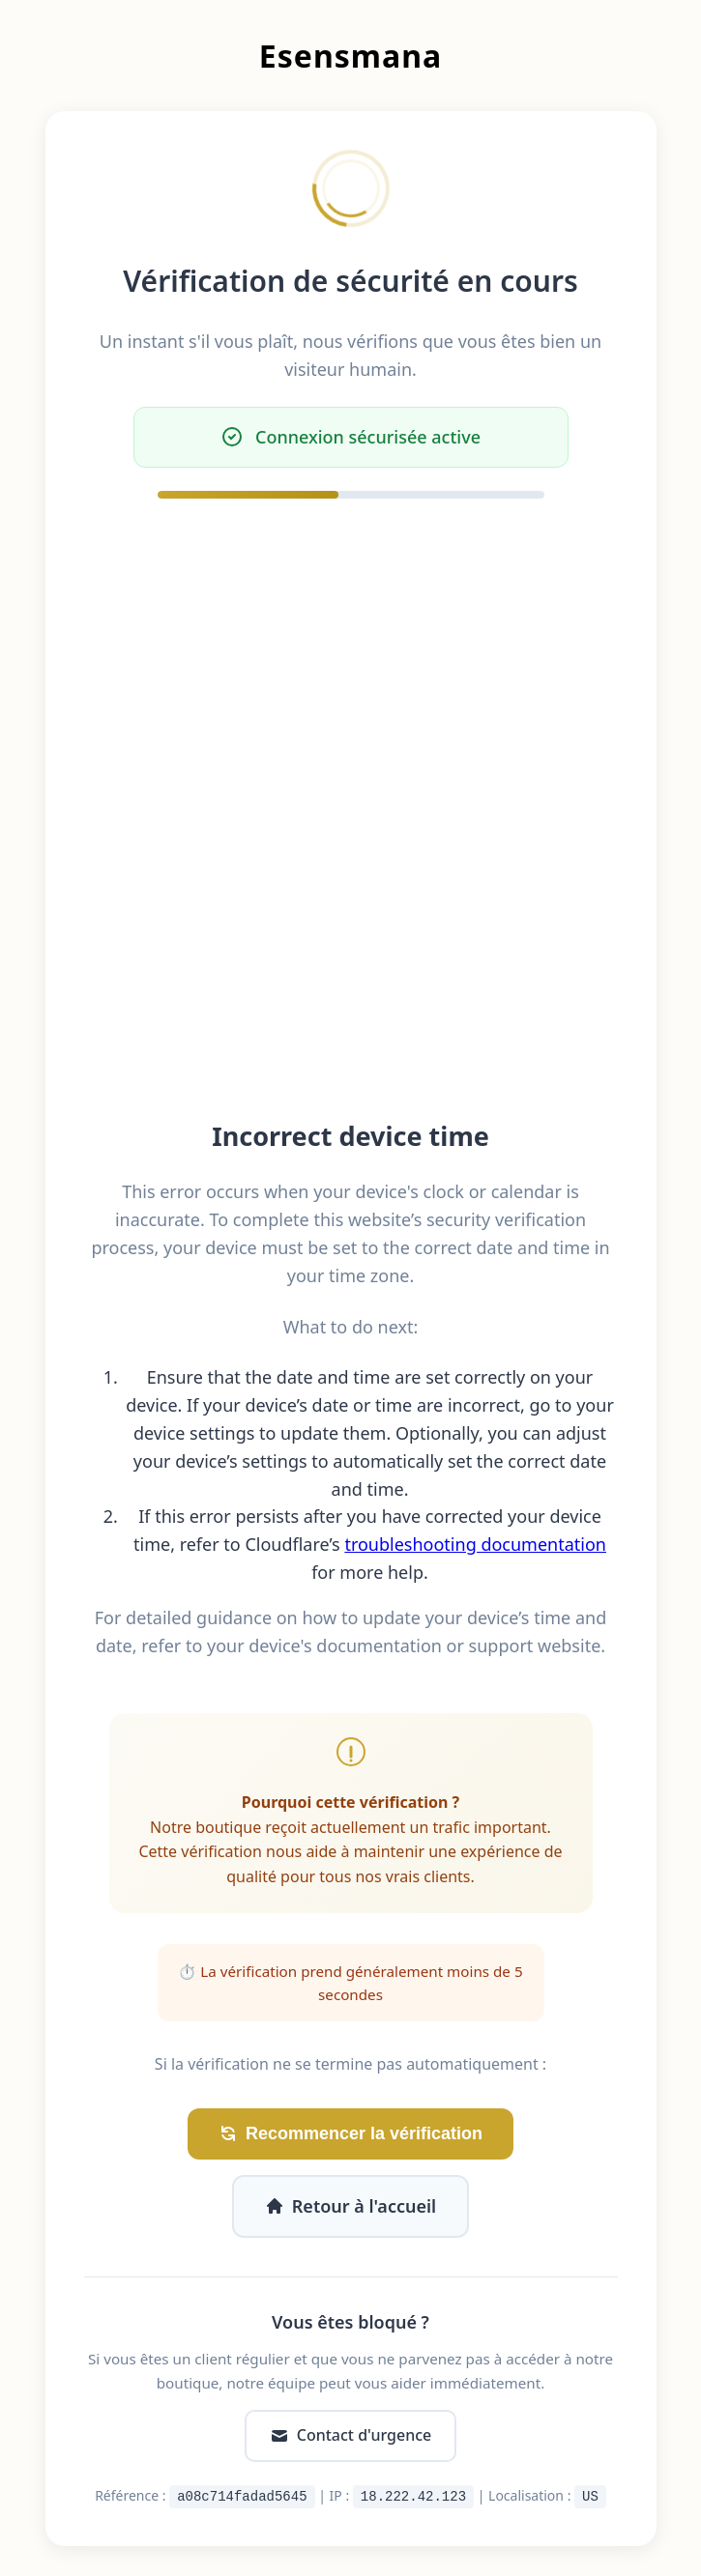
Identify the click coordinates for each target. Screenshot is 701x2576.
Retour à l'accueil (350, 2206)
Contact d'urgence (350, 2435)
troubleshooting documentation (475, 1544)
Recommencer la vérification (350, 2134)
